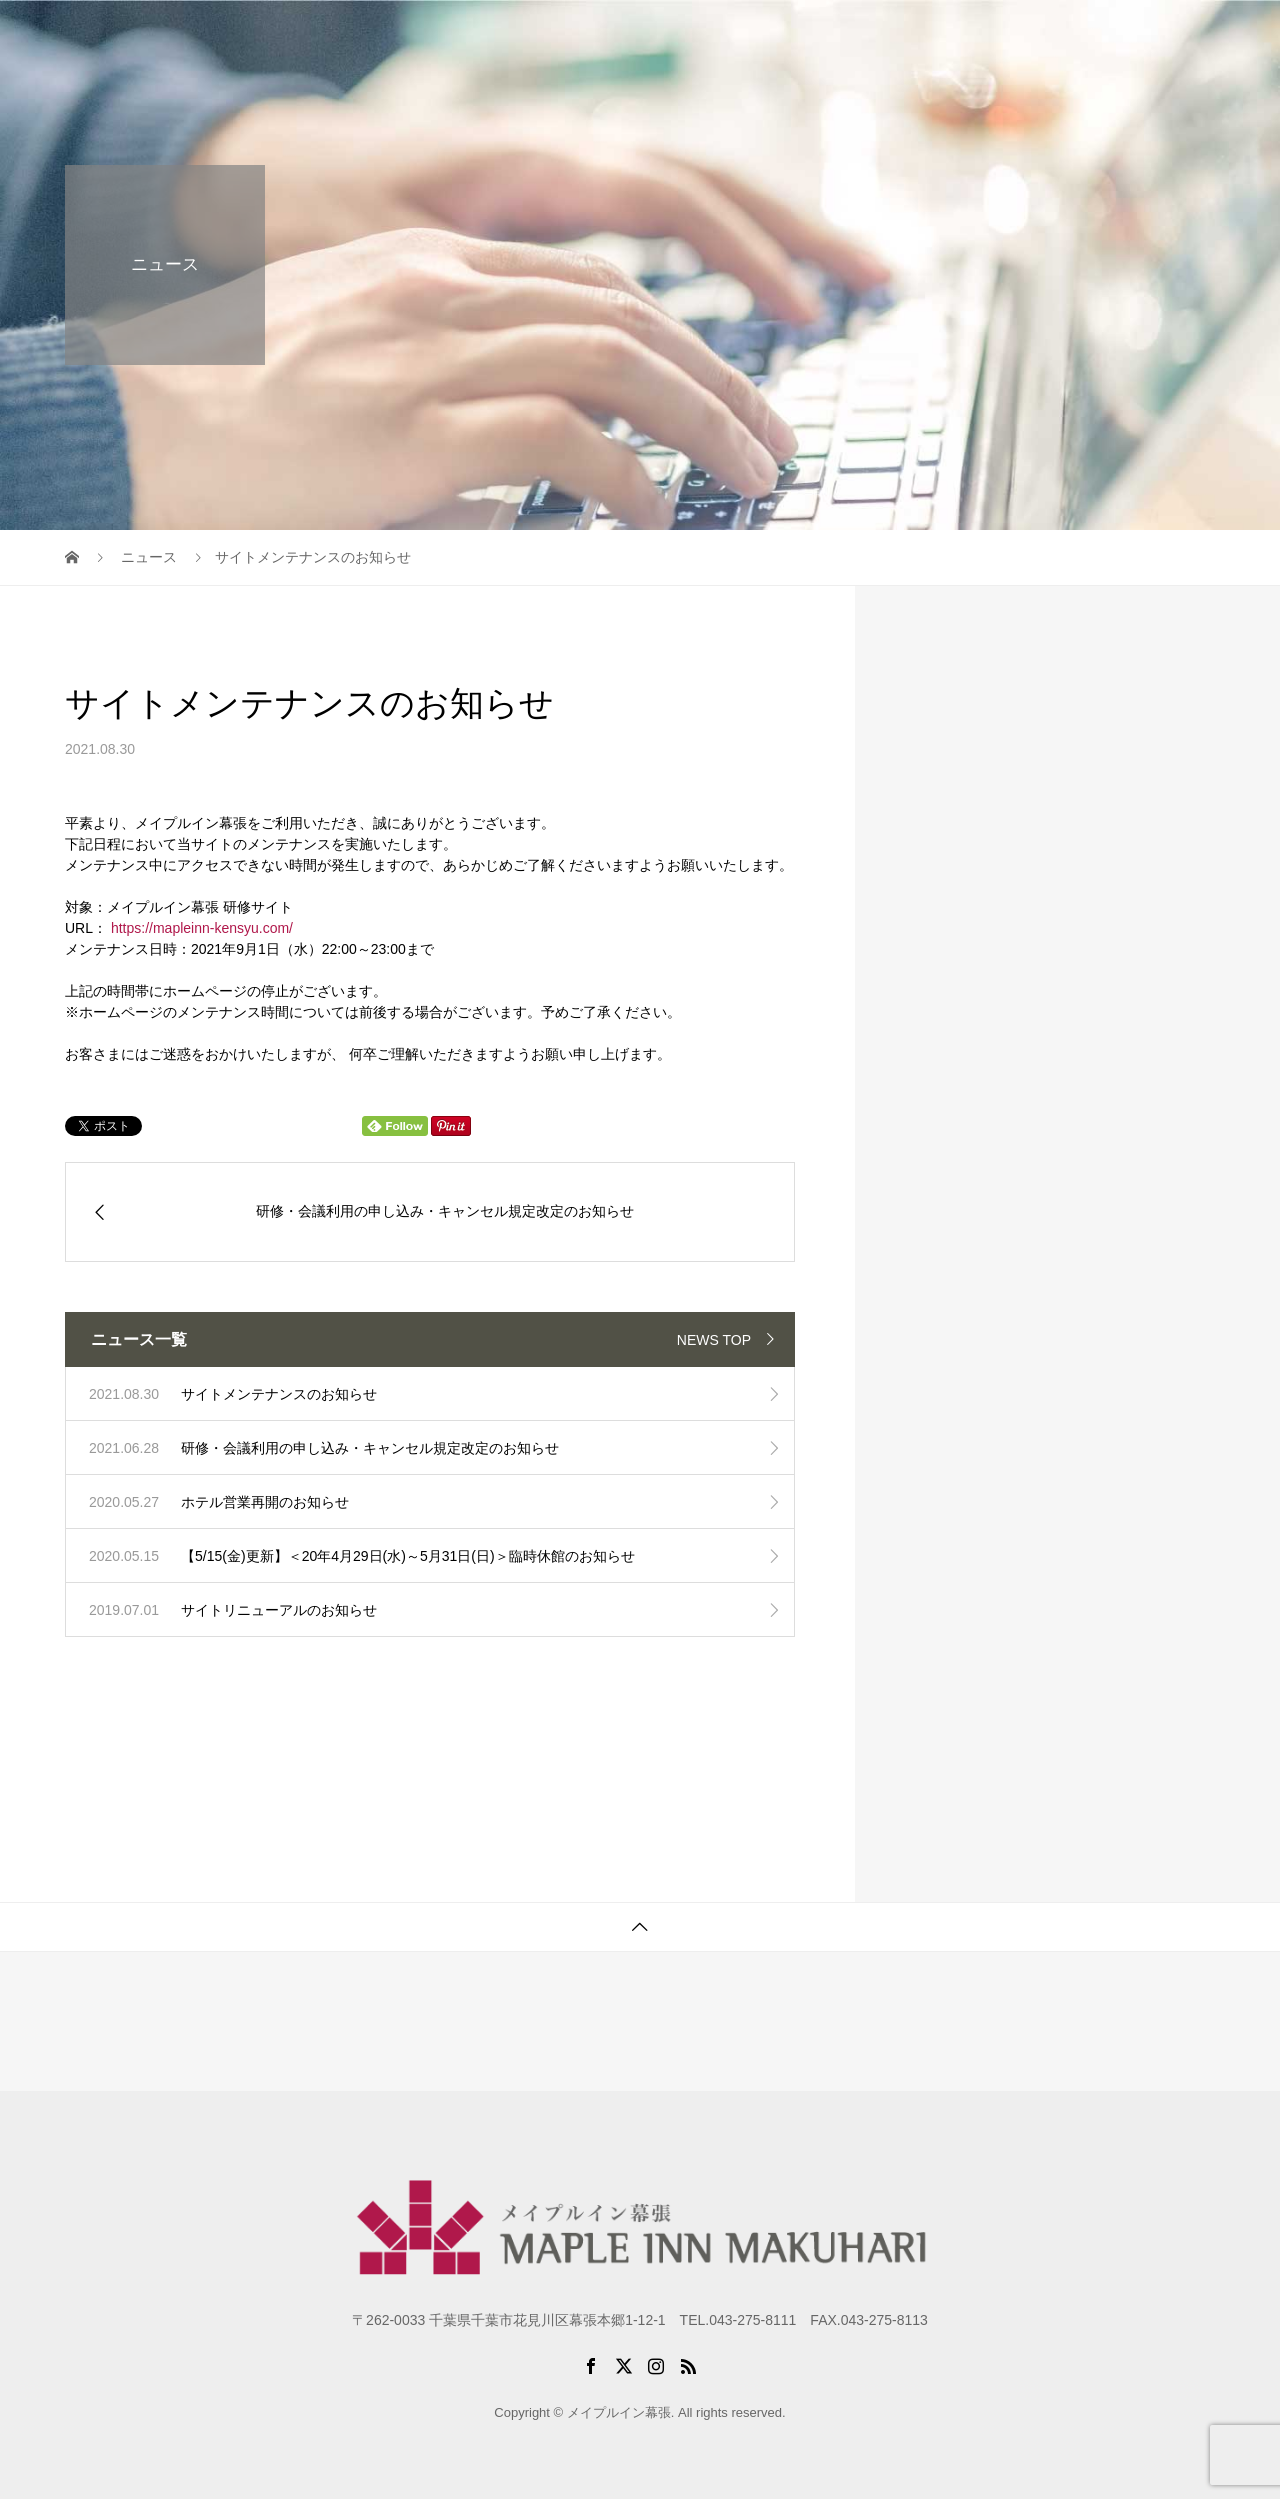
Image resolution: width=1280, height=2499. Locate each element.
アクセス (1077, 34)
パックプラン (969, 34)
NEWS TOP (714, 1340)
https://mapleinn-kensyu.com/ (202, 928)
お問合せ (1169, 34)
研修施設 (861, 34)
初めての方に (753, 34)
